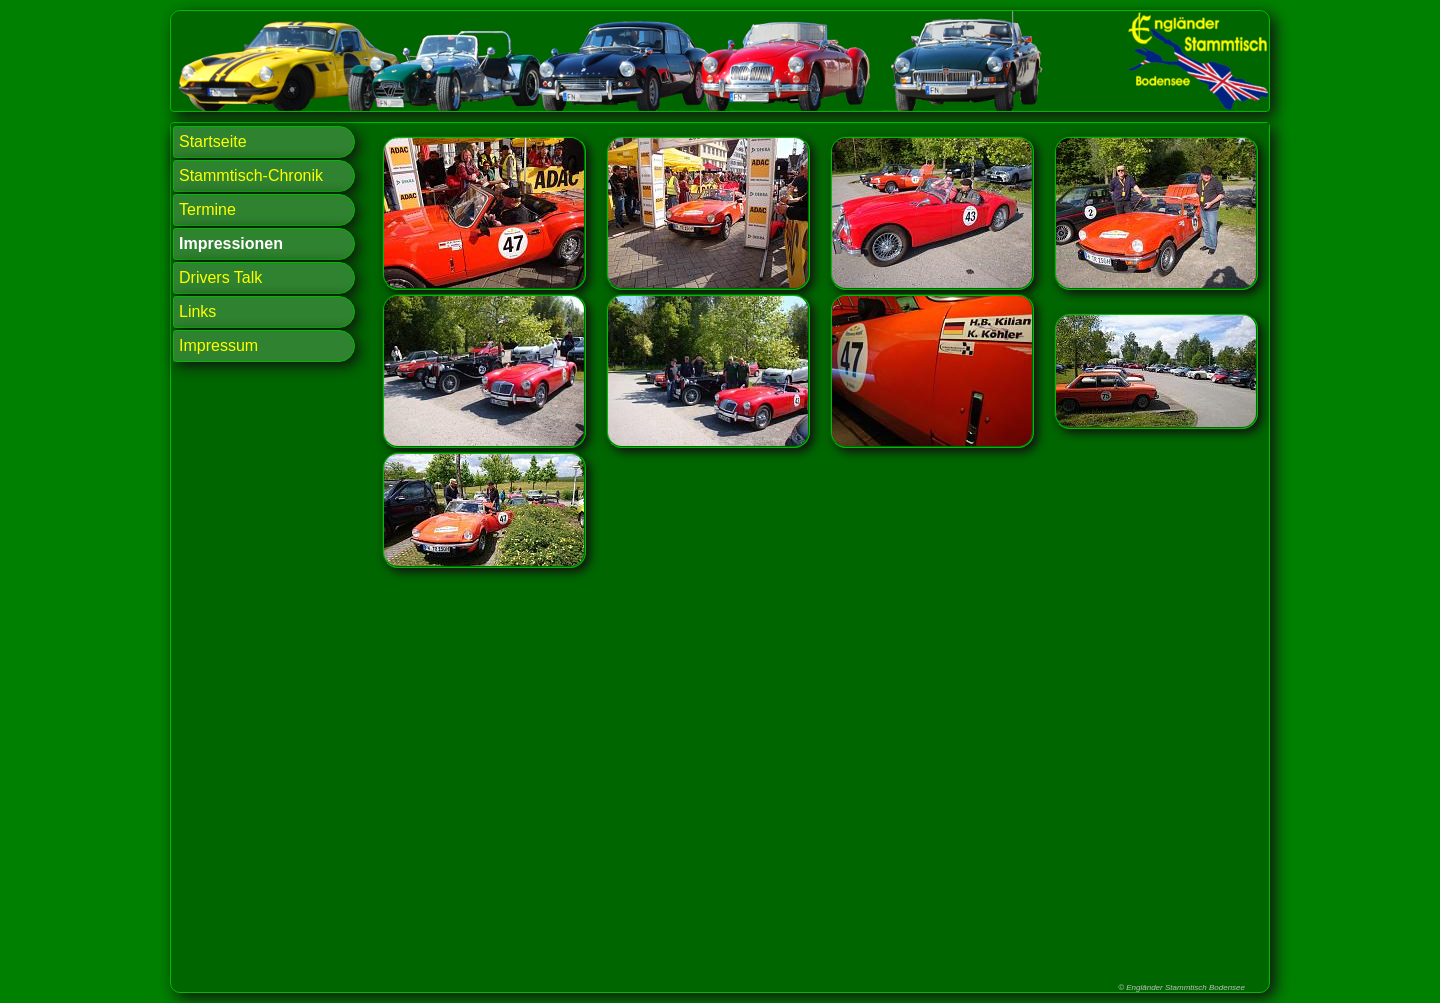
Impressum (218, 345)
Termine (207, 209)
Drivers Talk (220, 277)
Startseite (213, 141)
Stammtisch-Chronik (251, 175)
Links (197, 311)
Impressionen (231, 243)
